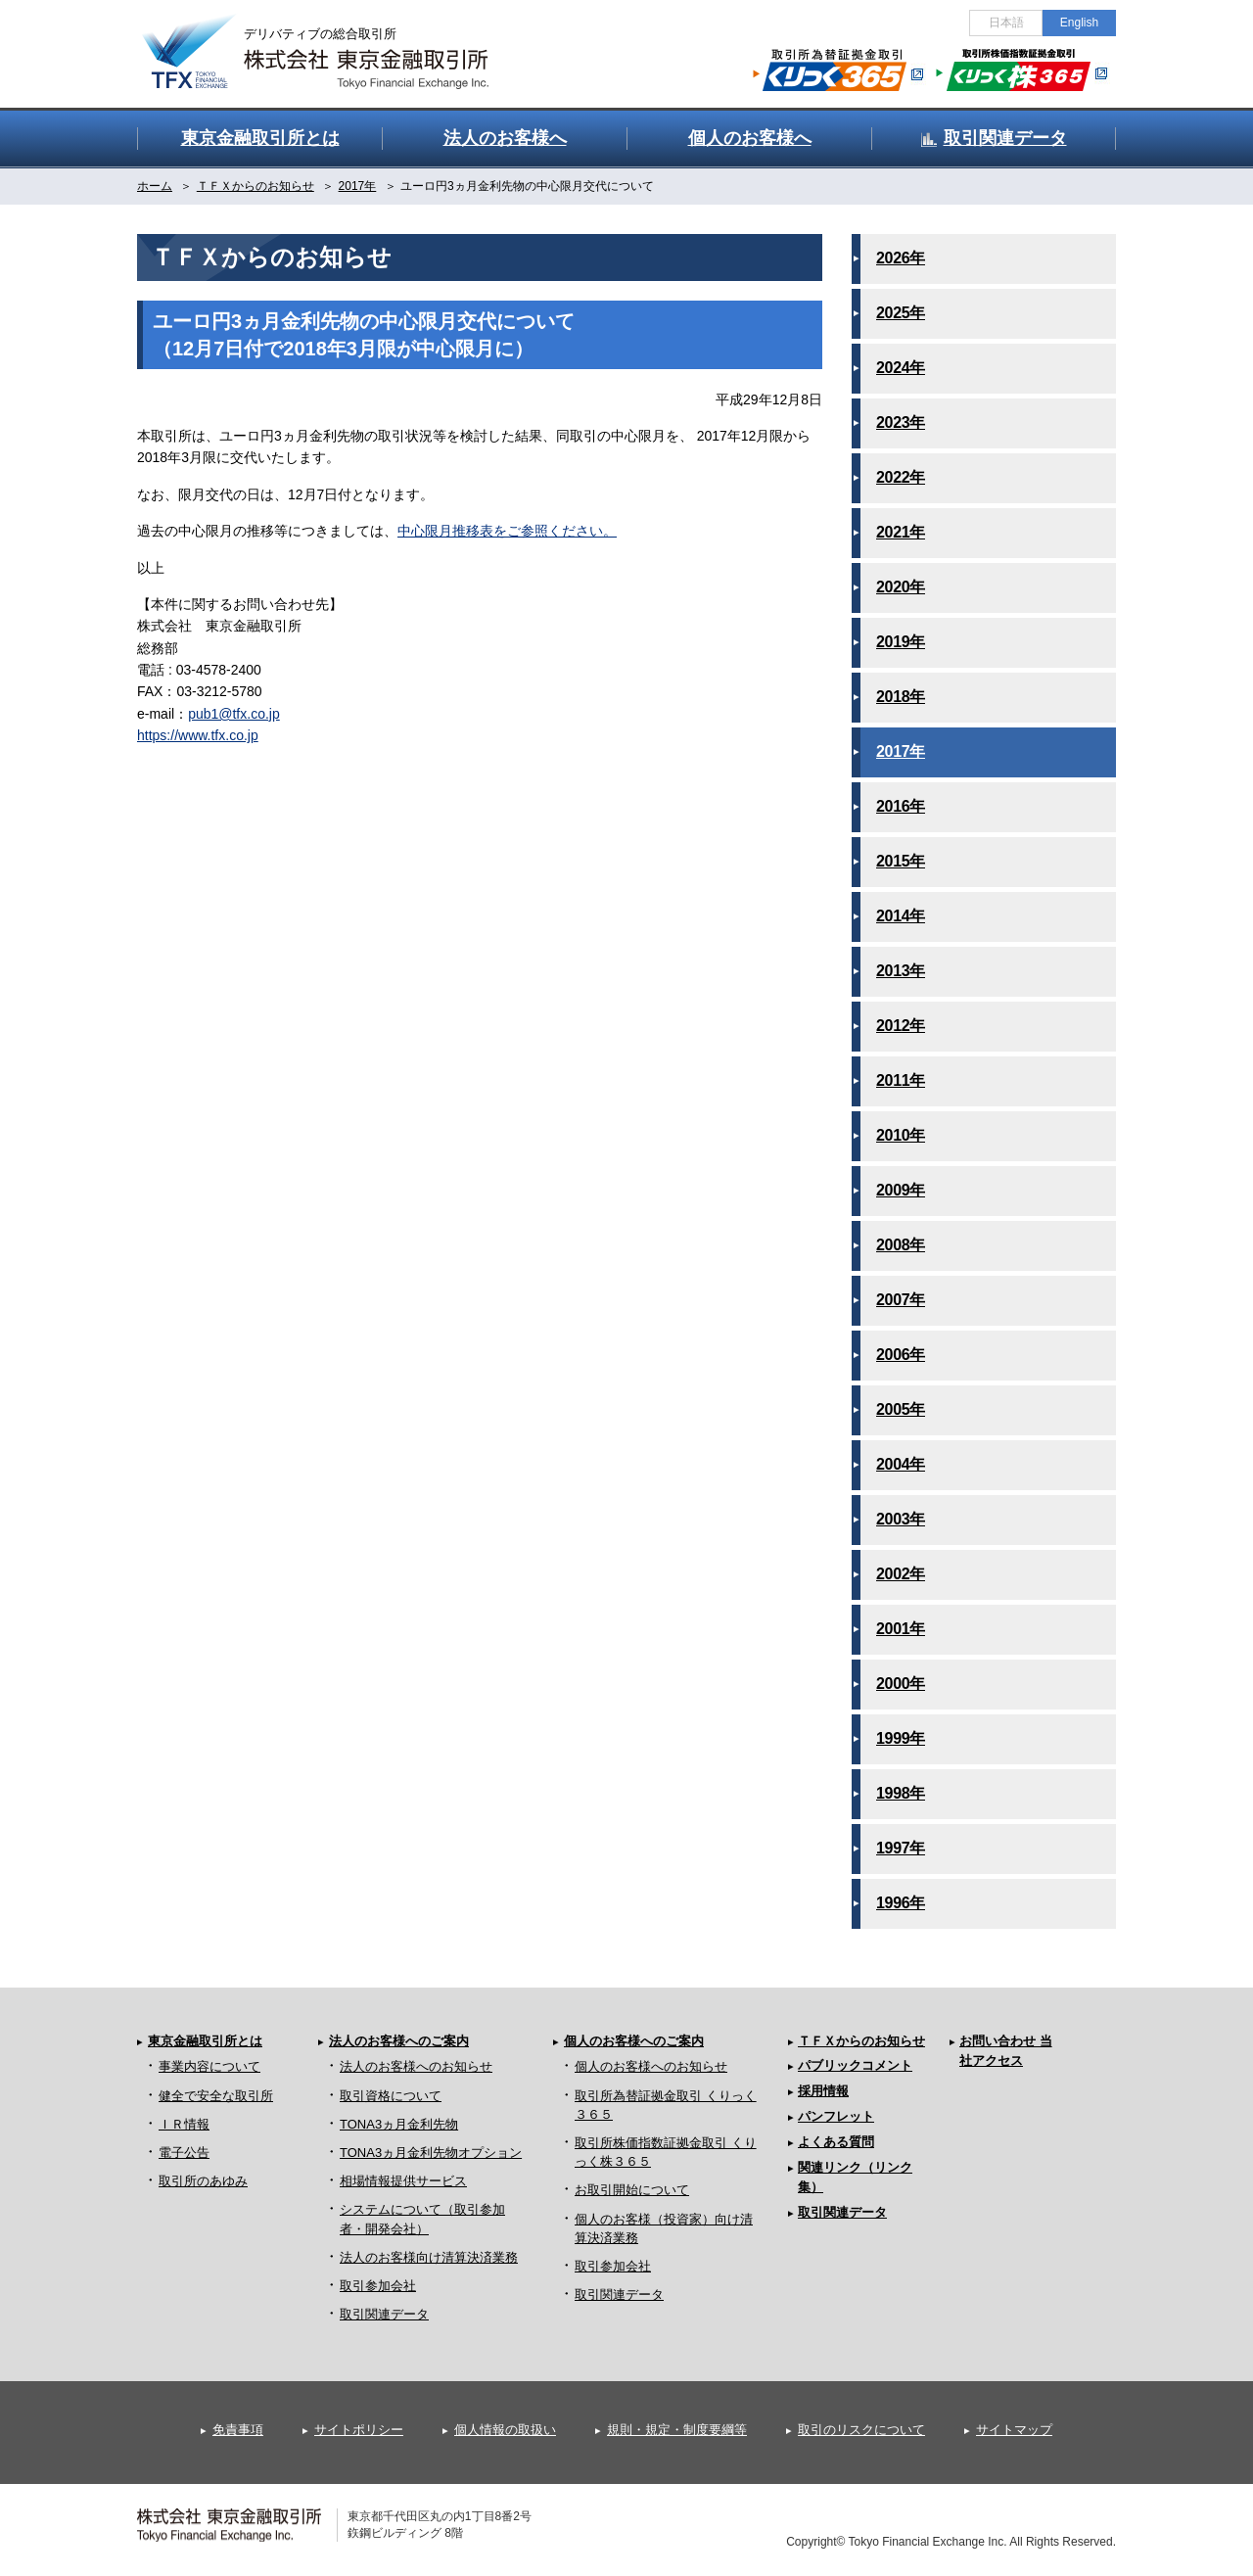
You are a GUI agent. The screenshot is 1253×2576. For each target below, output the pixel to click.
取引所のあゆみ (203, 2181)
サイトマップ (1014, 2429)
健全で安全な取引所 (216, 2095)
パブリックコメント (855, 2065)
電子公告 (184, 2152)
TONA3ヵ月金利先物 (399, 2124)
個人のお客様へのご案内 (634, 2041)
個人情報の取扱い (505, 2429)
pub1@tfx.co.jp (234, 714)
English (1079, 22)
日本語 (1006, 22)
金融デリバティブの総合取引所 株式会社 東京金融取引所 (333, 40)
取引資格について (390, 2095)
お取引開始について (632, 2189)
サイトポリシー (358, 2429)
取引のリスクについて (861, 2429)
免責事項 (237, 2429)
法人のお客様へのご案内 (399, 2041)
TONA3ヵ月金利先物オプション (431, 2152)
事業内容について (209, 2066)
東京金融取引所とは (205, 2041)
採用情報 (823, 2091)
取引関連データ (384, 2314)
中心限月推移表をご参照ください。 (507, 531)
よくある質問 (836, 2141)
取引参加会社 (378, 2285)
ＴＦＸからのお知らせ (861, 2041)
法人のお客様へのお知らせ (416, 2066)
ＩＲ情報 (184, 2124)
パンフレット (836, 2116)
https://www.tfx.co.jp (197, 735)
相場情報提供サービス (403, 2181)
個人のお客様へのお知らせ (651, 2066)
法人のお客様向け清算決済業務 (429, 2257)
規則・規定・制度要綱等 (677, 2429)
